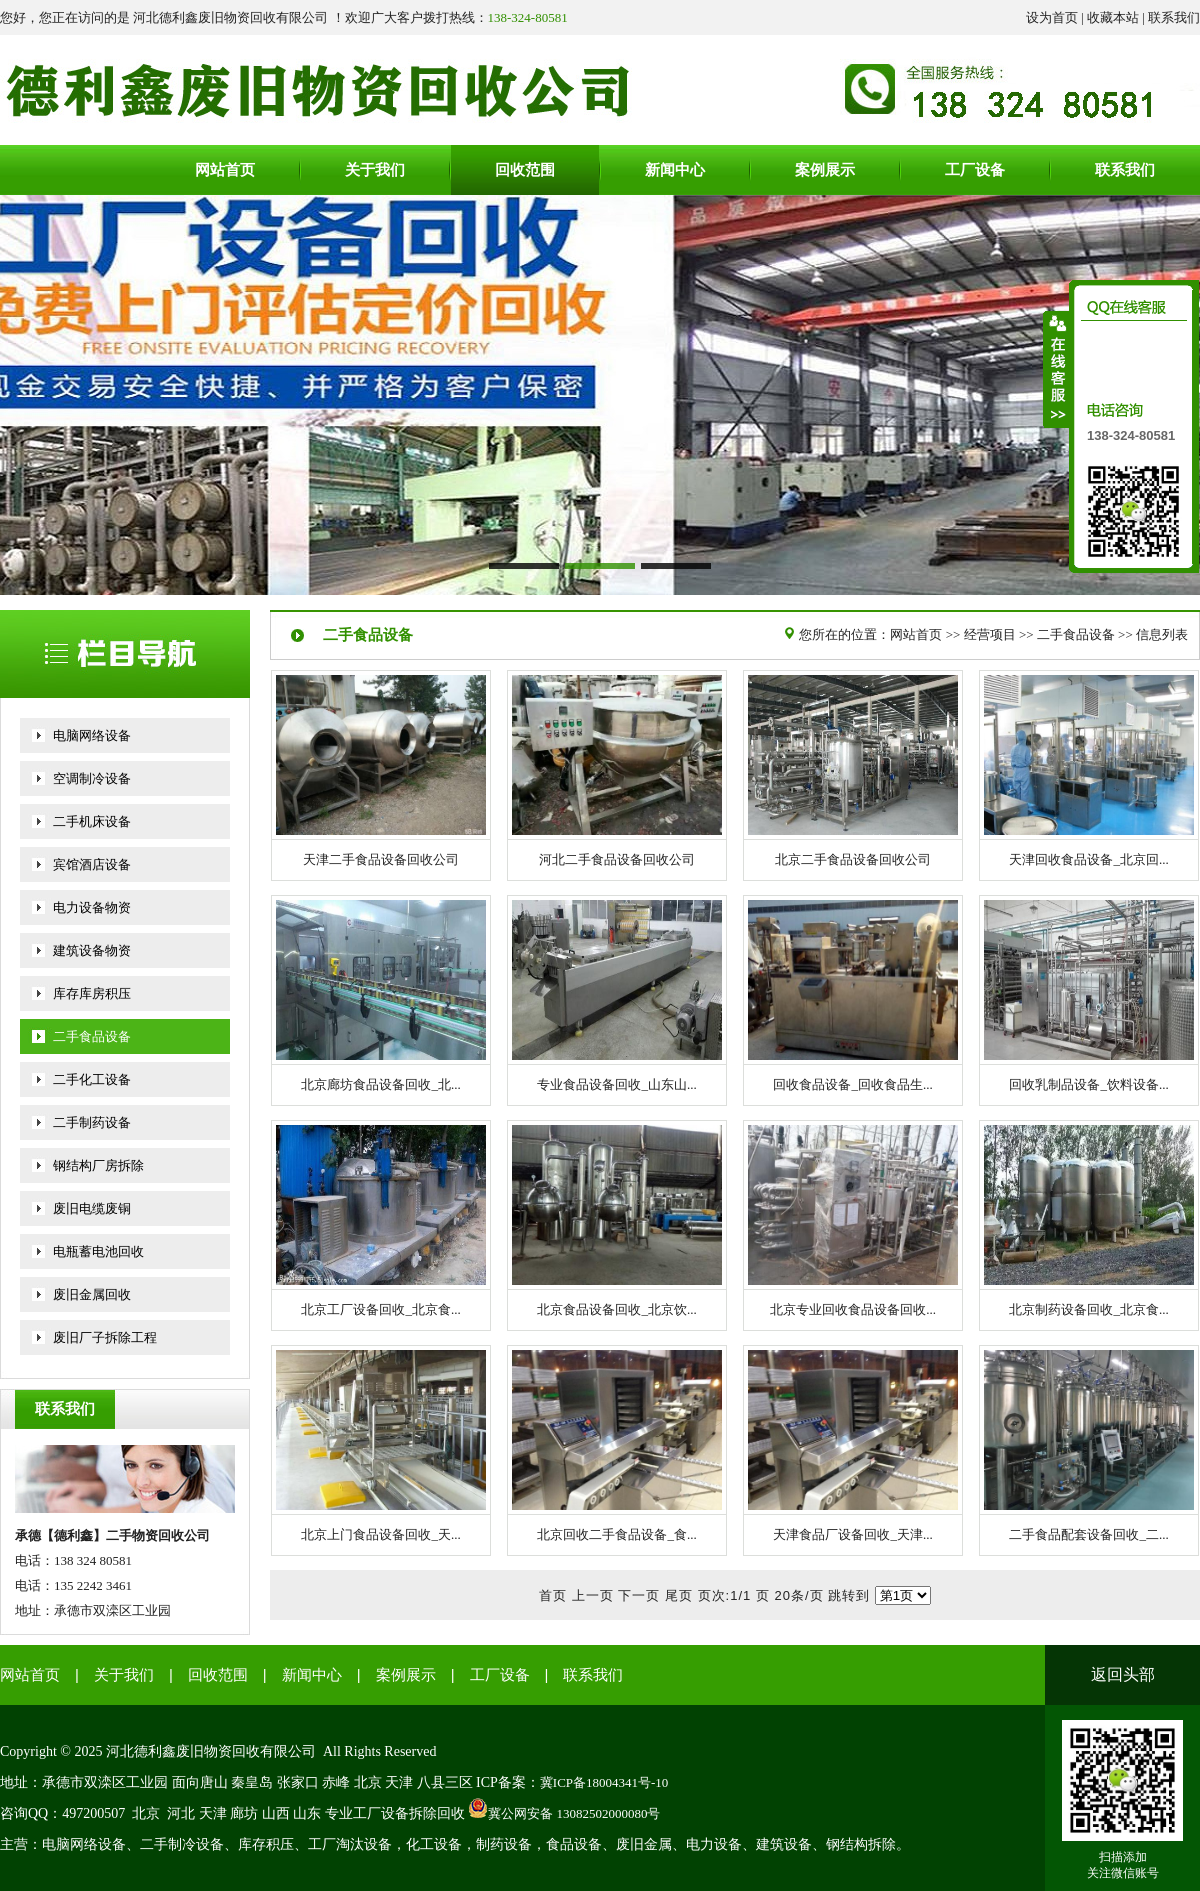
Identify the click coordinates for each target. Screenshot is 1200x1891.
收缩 (1057, 369)
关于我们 (124, 1675)
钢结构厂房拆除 (98, 1165)
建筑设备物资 (92, 950)
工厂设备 (500, 1675)
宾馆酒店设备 (92, 864)
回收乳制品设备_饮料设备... (1088, 1084)
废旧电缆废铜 (92, 1208)
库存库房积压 (92, 993)
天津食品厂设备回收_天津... (852, 1534)
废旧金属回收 (92, 1294)
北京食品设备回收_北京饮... (616, 1309)
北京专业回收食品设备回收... (853, 1309)
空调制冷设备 (92, 778)
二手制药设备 (92, 1122)
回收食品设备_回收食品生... (852, 1084)
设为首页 (1052, 17)
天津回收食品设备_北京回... (1088, 859)
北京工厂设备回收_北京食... (380, 1309)
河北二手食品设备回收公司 (617, 859)
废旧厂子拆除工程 (105, 1337)
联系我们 (1174, 17)
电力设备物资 (92, 907)
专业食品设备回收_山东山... (616, 1084)
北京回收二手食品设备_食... (616, 1534)
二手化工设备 (92, 1079)
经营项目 (990, 634)
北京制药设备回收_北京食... (1088, 1309)
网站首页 (916, 634)
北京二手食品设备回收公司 (853, 859)
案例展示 (406, 1675)
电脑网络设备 (92, 735)
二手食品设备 (92, 1036)
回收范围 (218, 1675)
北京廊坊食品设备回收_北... (380, 1084)
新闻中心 (312, 1675)
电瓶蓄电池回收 (98, 1251)
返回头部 (1123, 1674)
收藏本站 (1113, 17)
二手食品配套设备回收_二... (1088, 1534)
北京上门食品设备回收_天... (380, 1534)
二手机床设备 (92, 821)
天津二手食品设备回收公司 (381, 859)
